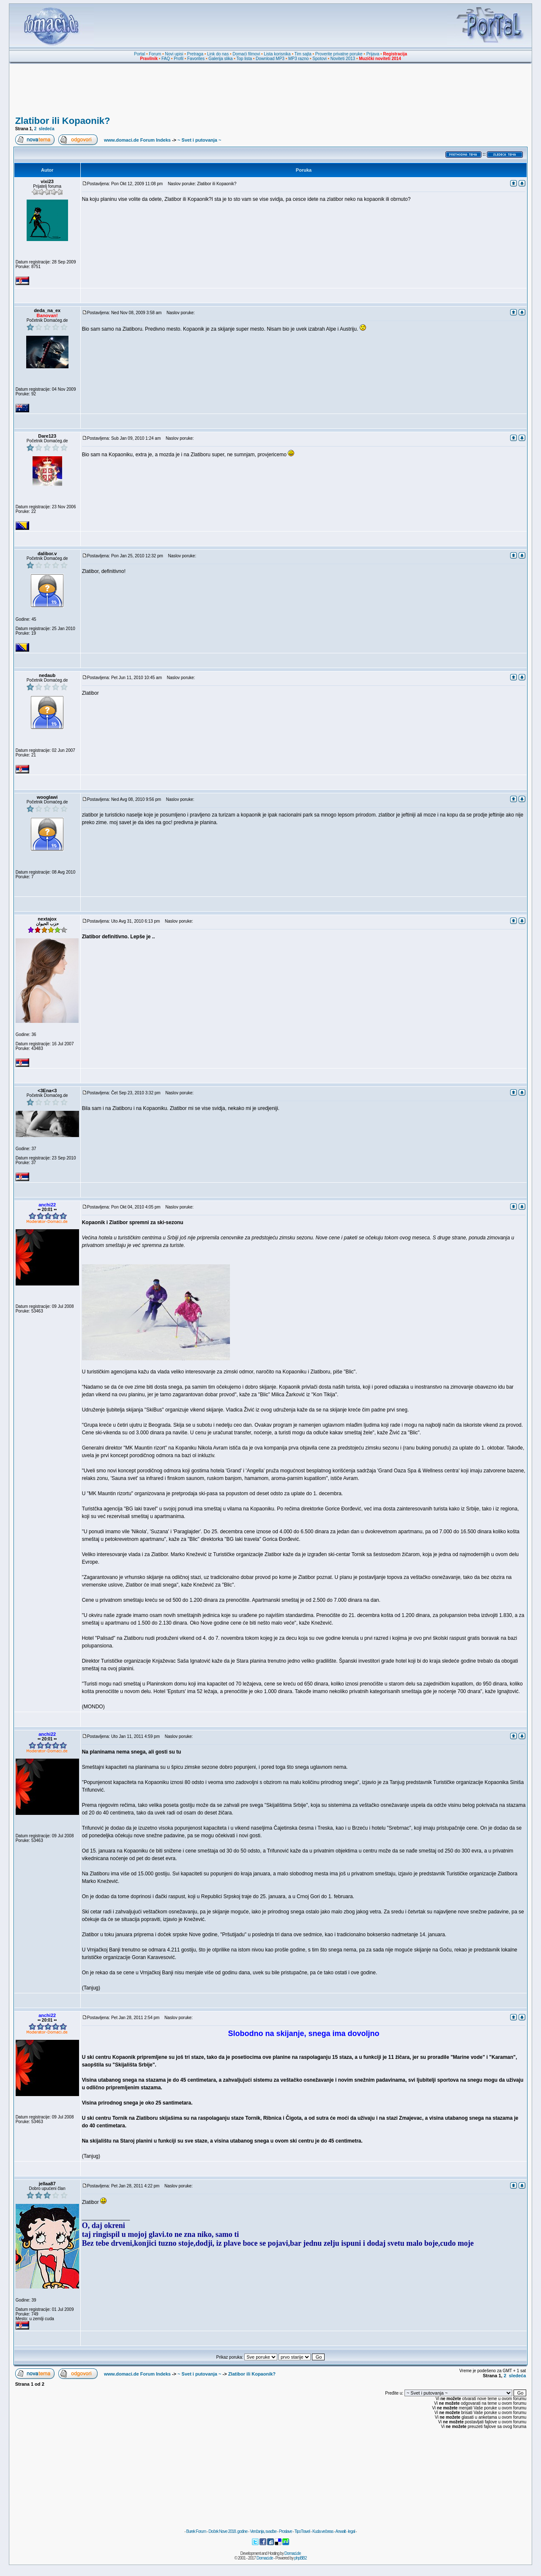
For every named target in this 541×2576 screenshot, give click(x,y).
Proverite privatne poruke (339, 54)
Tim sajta (303, 54)
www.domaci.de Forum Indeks (137, 140)
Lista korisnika (277, 54)
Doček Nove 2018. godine (227, 2531)
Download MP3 (270, 58)
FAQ (165, 58)
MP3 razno (298, 58)
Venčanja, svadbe (263, 2531)
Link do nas (218, 54)
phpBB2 (300, 2558)
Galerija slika (220, 58)
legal (351, 2531)
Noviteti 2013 (343, 58)
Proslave (285, 2531)
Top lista (244, 58)
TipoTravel (302, 2531)
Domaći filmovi (246, 54)
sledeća (47, 128)
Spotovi (319, 58)
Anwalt (340, 2531)
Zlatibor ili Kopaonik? (62, 120)
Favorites (196, 58)
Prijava (373, 54)
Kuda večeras (322, 2531)
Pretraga (195, 54)
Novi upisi (174, 54)
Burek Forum (196, 2531)
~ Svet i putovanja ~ (199, 140)
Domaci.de (292, 2553)
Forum (155, 54)
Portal (139, 54)
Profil (178, 58)
